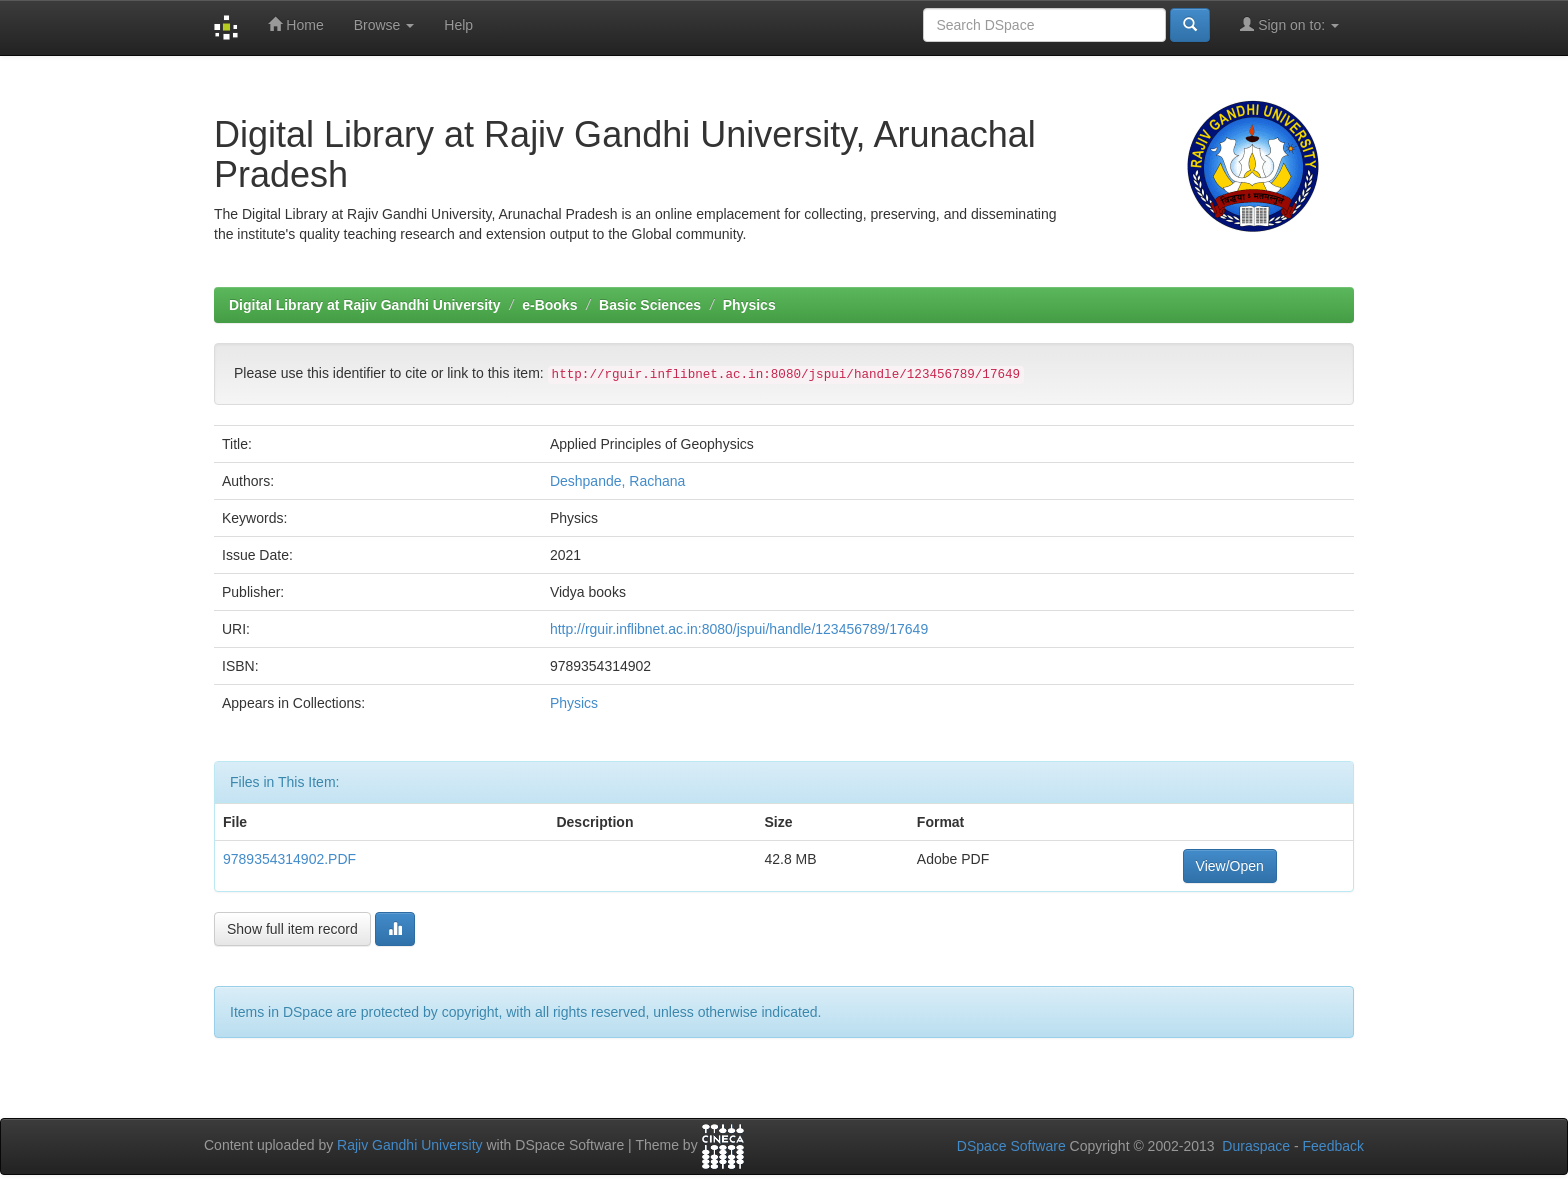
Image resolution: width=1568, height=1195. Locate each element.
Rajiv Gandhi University (410, 1145)
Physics (749, 305)
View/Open (1230, 866)
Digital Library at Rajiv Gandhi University (365, 305)
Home (295, 24)
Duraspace (1256, 1146)
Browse (384, 25)
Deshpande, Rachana (617, 481)
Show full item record (292, 929)
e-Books (549, 305)
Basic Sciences (650, 305)
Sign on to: (1289, 24)
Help (458, 25)
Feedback (1333, 1146)
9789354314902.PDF (289, 859)
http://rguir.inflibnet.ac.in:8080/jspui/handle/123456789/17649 (739, 629)
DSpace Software (1011, 1146)
